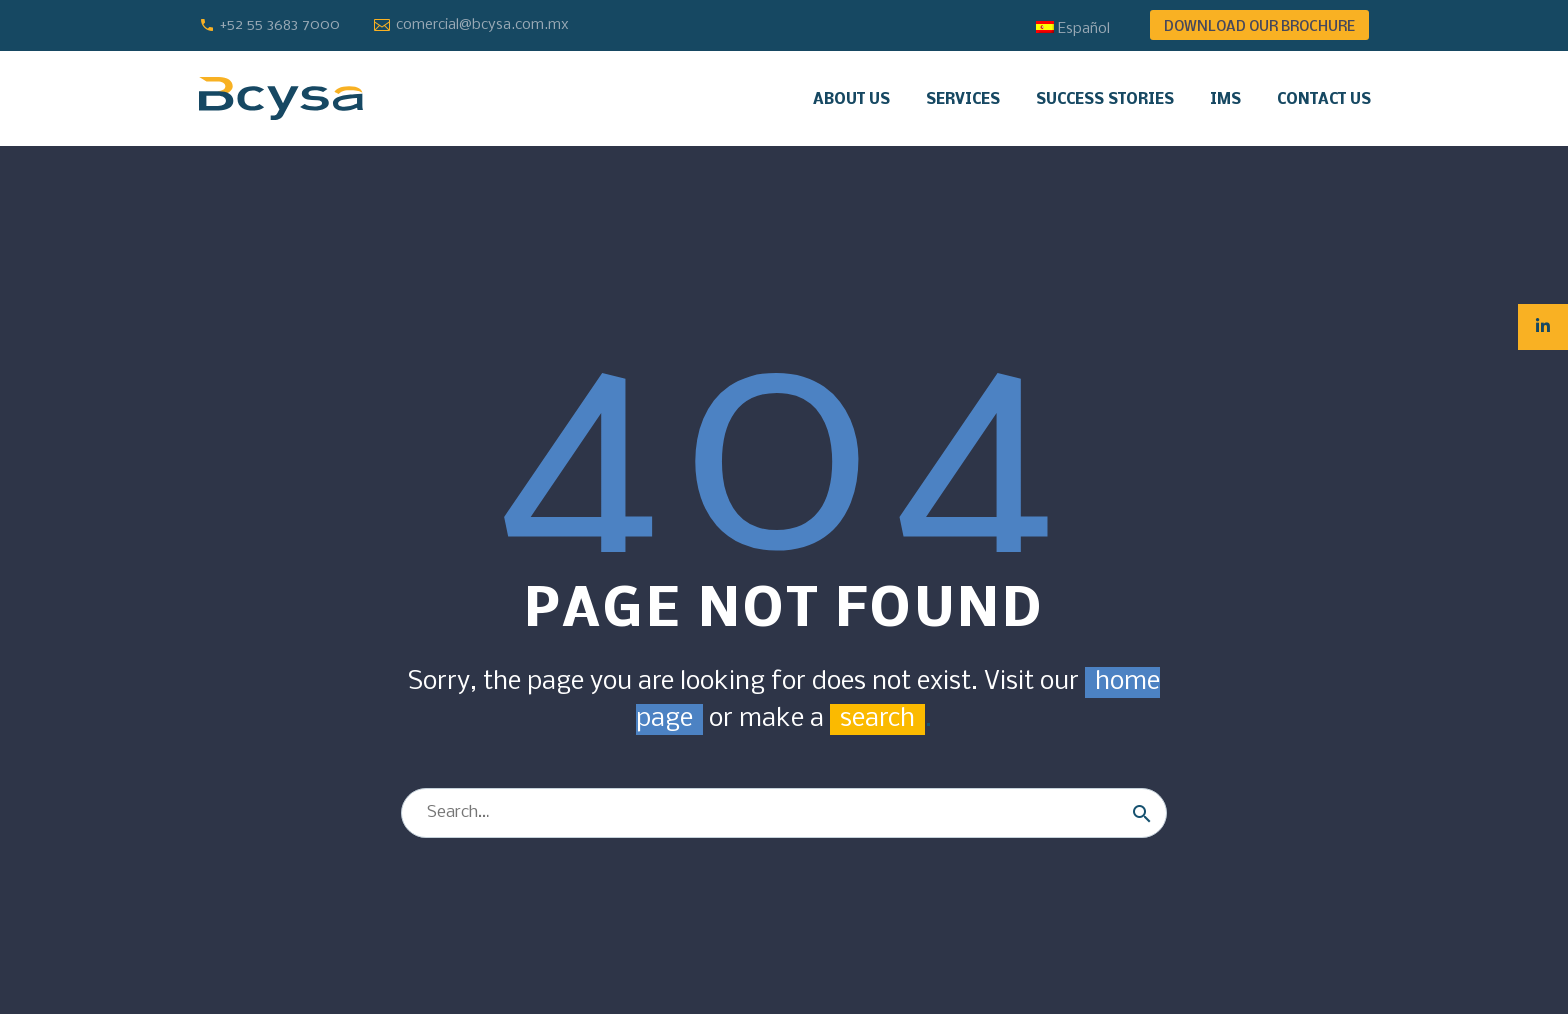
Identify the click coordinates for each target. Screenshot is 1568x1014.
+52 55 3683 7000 (280, 25)
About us (851, 100)
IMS (1225, 100)
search (877, 719)
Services (963, 100)
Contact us (1324, 100)
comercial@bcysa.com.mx (482, 25)
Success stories (1105, 100)
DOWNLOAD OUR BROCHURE (1259, 27)
